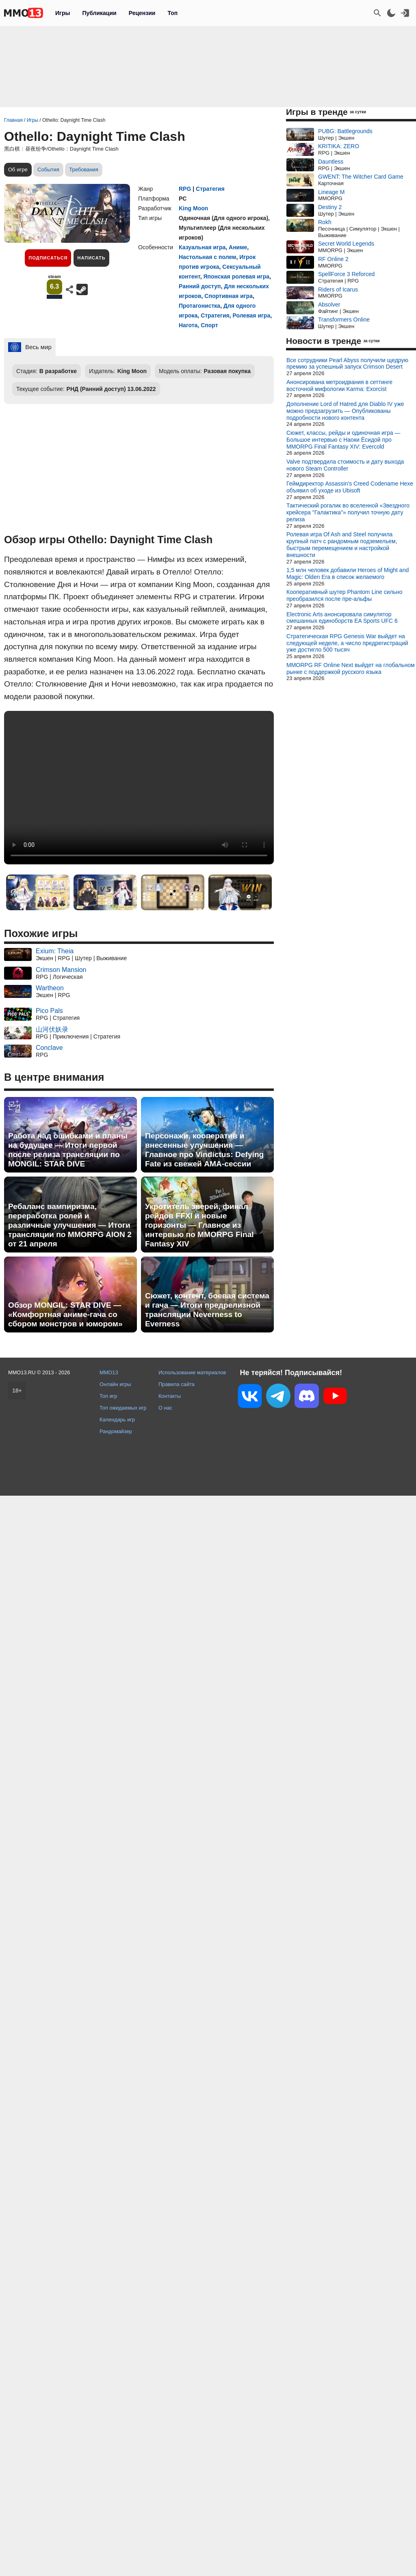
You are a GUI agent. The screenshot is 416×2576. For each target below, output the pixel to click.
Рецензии (142, 13)
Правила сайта (176, 1384)
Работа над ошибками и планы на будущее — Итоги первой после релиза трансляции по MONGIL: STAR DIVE (68, 1149)
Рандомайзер (116, 1431)
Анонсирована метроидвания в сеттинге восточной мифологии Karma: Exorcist (339, 385)
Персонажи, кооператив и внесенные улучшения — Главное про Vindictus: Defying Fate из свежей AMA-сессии (204, 1149)
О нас (165, 1408)
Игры (62, 13)
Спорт (209, 325)
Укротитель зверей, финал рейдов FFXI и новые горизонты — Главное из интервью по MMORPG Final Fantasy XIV (199, 1225)
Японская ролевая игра (236, 276)
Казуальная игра (202, 247)
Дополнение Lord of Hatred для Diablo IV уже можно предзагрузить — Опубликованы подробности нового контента (345, 411)
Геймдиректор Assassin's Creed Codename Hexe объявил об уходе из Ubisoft (349, 487)
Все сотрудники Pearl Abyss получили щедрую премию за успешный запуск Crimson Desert (347, 363)
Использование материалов (192, 1372)
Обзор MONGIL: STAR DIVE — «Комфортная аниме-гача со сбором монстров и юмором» (65, 1314)
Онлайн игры (115, 1384)
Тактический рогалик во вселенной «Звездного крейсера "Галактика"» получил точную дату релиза (348, 512)
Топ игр (108, 1396)
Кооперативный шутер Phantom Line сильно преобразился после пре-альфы (344, 595)
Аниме (238, 247)
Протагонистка (199, 305)
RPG (185, 189)
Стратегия (210, 189)
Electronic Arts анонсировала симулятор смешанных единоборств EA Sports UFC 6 (342, 617)
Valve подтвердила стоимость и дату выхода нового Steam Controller (345, 465)
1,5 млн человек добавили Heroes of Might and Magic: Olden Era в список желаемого (347, 573)
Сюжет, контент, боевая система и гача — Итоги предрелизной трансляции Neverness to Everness (207, 1309)
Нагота (188, 325)
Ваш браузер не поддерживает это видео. (139, 787)
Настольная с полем (207, 257)
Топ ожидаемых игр (123, 1408)
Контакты (169, 1396)
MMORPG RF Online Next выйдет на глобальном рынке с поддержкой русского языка (350, 668)
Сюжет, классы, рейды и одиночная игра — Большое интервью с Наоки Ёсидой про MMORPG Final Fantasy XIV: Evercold (343, 440)
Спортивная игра (228, 296)
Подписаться (47, 257)
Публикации (99, 13)
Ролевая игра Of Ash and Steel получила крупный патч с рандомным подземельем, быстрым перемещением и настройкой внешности (341, 544)
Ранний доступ (200, 286)
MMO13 (109, 1372)
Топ (172, 13)
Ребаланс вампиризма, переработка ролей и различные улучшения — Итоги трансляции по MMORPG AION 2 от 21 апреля (70, 1225)
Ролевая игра (251, 315)
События (48, 169)
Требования (83, 169)
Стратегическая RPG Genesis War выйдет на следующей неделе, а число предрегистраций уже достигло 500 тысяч (347, 643)
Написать (91, 257)
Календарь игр (117, 1419)
